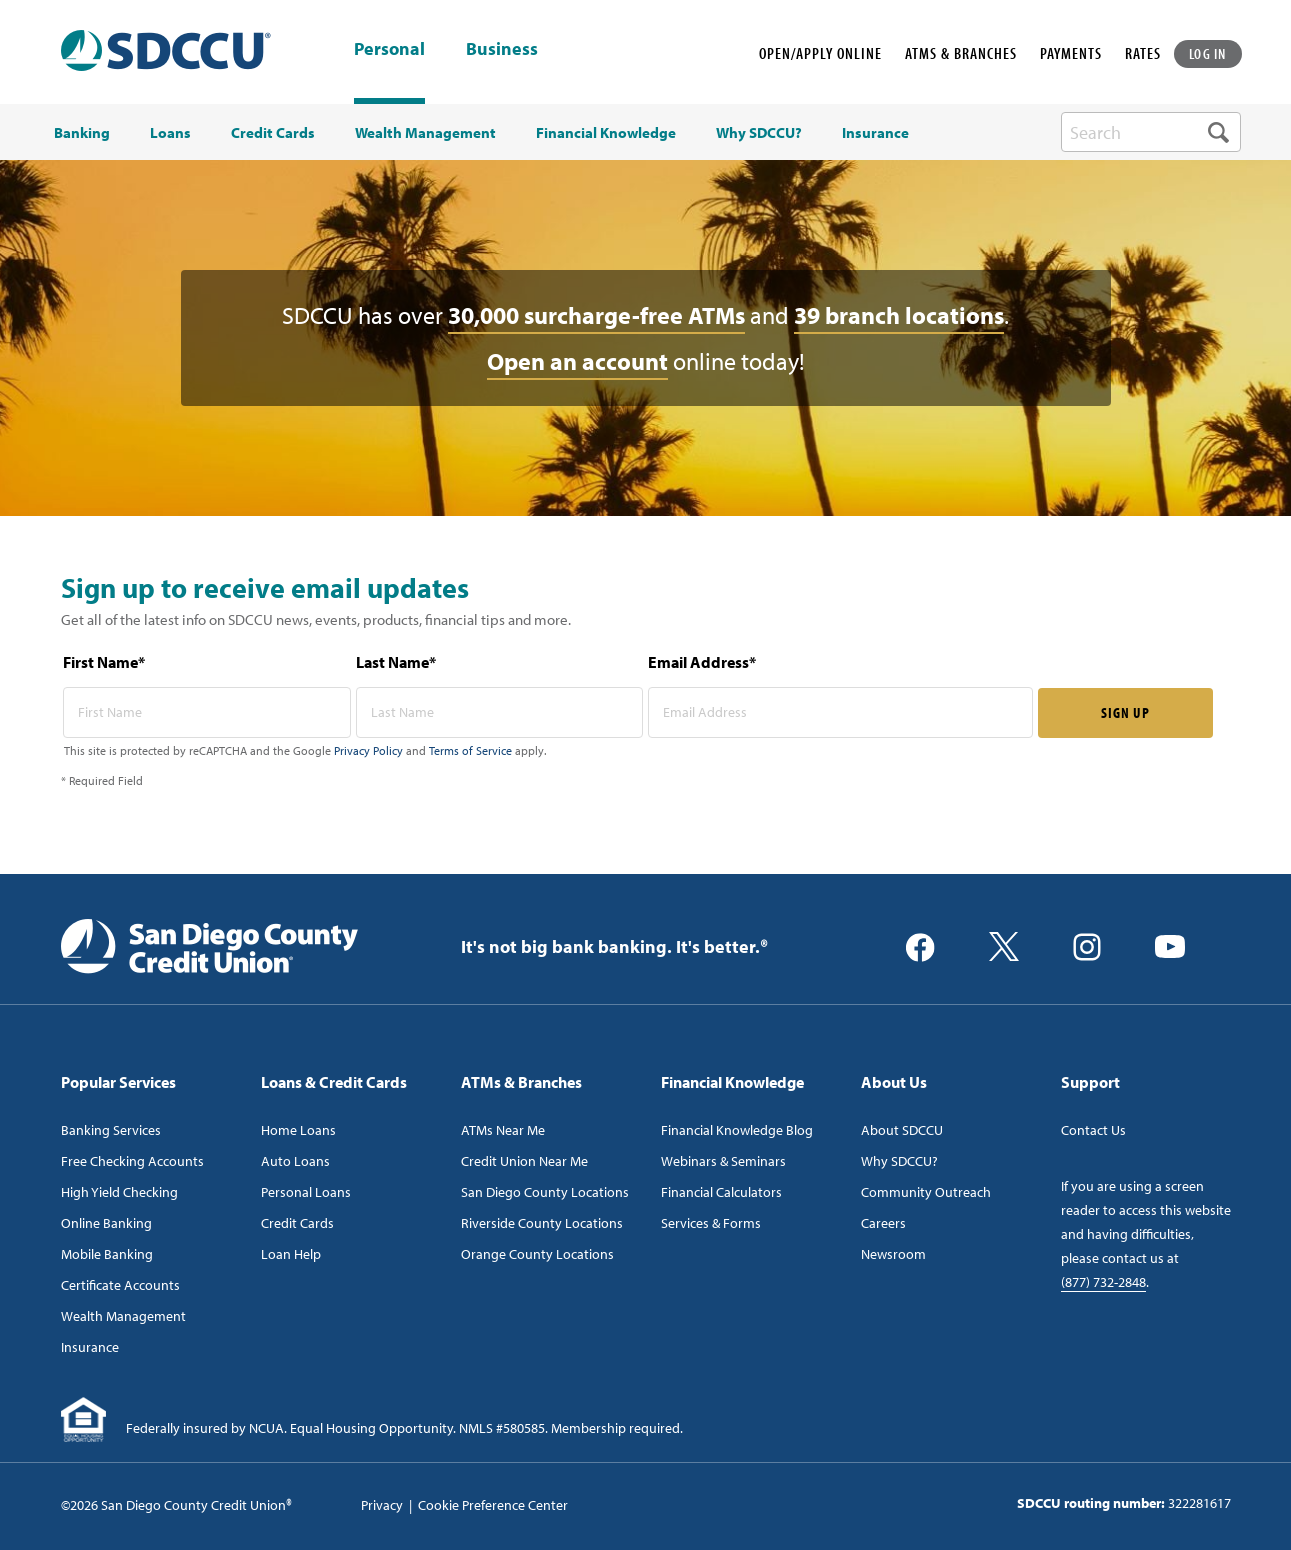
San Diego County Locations (545, 1192)
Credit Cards (297, 1223)
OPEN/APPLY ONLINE (820, 53)
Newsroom (893, 1254)
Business (502, 50)
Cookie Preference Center (493, 1505)
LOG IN (1208, 53)
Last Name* (396, 662)
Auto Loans (295, 1161)
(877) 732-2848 (1103, 1282)
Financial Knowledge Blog (737, 1130)
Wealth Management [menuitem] (425, 133)
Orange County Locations (537, 1254)
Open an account (577, 361)
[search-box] (1151, 132)
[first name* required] (207, 712)
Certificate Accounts (120, 1285)
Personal (389, 48)
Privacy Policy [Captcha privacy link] (368, 750)
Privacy (382, 1505)
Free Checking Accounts (132, 1161)
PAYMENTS (1071, 53)
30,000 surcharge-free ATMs (596, 315)
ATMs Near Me (503, 1130)
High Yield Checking (119, 1192)
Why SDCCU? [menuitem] (759, 133)
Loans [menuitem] (170, 133)
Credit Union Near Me (524, 1161)
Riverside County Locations (542, 1223)
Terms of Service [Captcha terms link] (470, 750)
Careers (883, 1223)
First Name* (104, 662)
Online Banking (106, 1223)
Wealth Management (123, 1316)
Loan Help (291, 1254)
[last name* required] (500, 712)
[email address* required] (840, 712)
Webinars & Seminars (723, 1161)
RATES (1143, 53)
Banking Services (111, 1130)
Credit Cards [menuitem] (273, 133)
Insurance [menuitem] (875, 133)
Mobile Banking (107, 1254)
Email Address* (702, 662)
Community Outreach (926, 1192)
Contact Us (1093, 1130)
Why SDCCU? (899, 1161)
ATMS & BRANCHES (961, 53)
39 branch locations (899, 315)
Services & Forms (711, 1223)
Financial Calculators (721, 1192)
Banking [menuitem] (82, 133)
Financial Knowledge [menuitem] (606, 133)
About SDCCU (902, 1130)
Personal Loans (306, 1192)
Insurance (90, 1347)
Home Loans (298, 1130)
